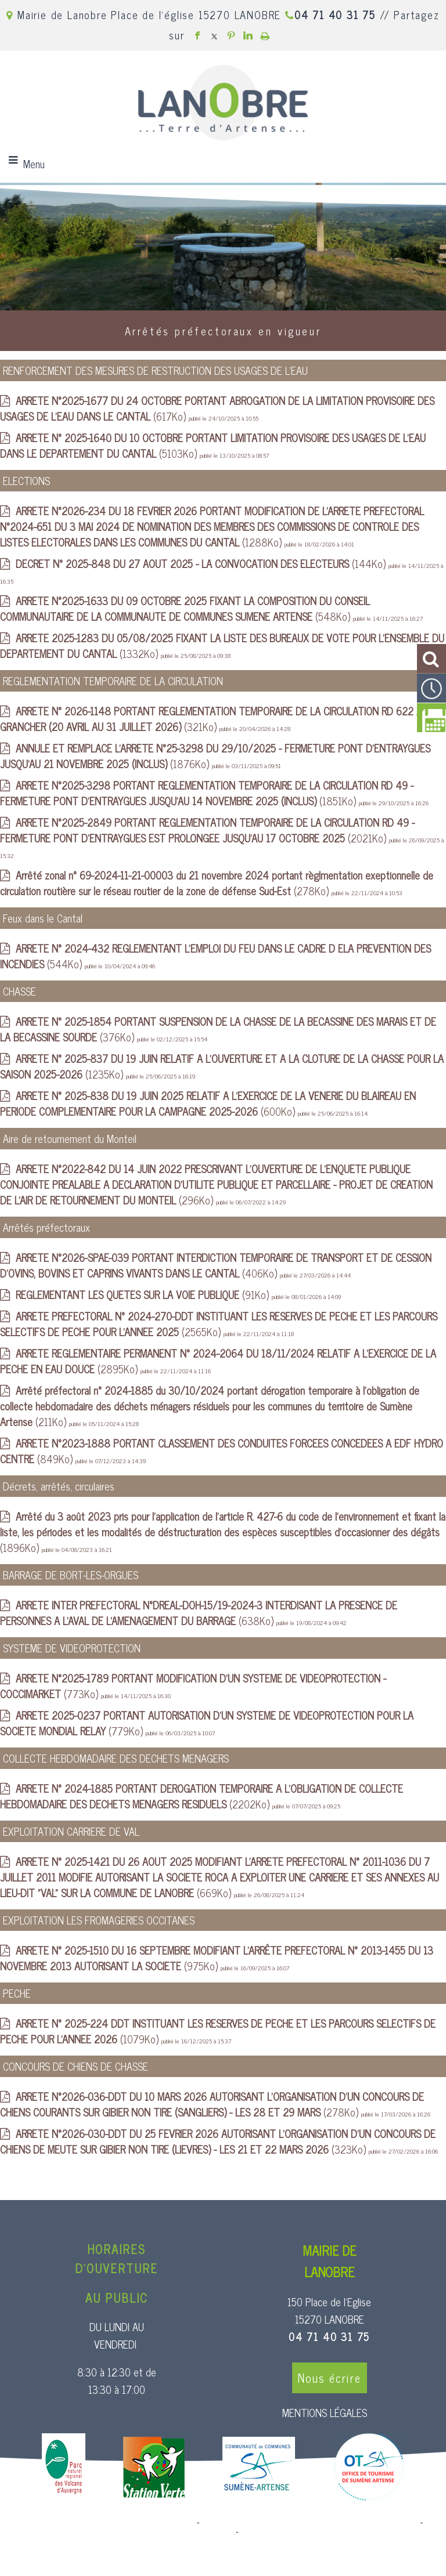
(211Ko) (209, 1405)
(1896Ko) (222, 1531)
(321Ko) (214, 718)
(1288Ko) (212, 526)
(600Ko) (208, 1103)
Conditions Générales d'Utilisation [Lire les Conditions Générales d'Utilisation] (303, 2532)
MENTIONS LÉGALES (324, 2412)
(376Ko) (218, 1028)
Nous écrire (329, 2377)
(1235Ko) (222, 1066)
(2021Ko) (207, 829)
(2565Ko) (218, 1323)
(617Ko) (217, 408)
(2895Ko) (218, 1360)
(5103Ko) (213, 445)
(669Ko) (219, 1877)
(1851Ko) (206, 792)
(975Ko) (216, 1957)
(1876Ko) (215, 755)
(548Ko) (185, 608)
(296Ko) (216, 1184)
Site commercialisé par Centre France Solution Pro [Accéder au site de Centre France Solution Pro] (100, 2522)
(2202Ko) (201, 1795)
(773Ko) (193, 1685)
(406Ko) (215, 1265)
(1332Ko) (222, 645)
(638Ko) (198, 1612)
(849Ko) (221, 1450)
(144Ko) (202, 563)
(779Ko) (206, 1722)
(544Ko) (215, 955)
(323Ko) (218, 2141)
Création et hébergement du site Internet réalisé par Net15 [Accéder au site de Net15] (310, 2522)
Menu (34, 163)
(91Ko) (144, 1294)
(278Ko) (216, 882)
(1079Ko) (218, 2030)
